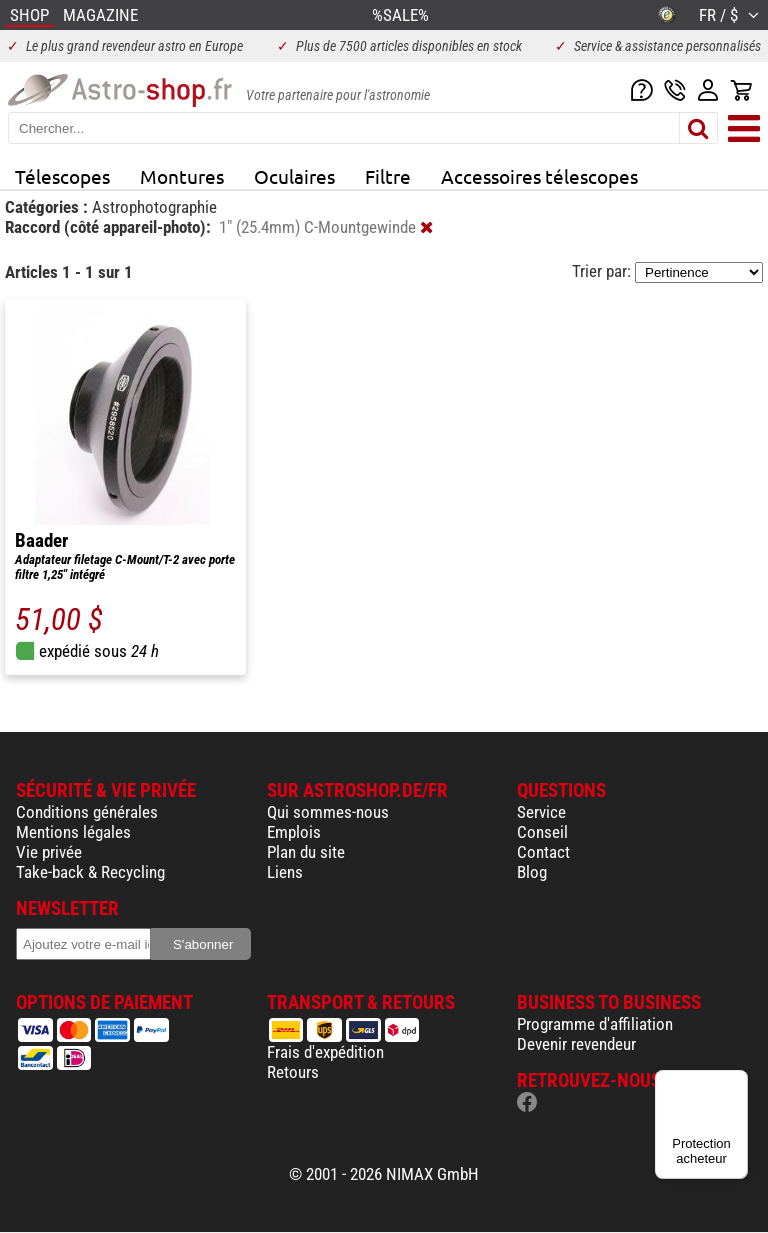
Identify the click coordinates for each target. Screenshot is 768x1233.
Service (541, 812)
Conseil (542, 832)
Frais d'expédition (325, 1052)
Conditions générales (87, 812)
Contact (543, 852)
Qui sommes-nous (328, 812)
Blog (532, 872)
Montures (182, 176)
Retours (293, 1072)
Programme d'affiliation (595, 1024)
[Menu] (736, 1082)
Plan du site (306, 852)
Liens (285, 872)
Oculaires (294, 176)
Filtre (388, 176)
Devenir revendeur (576, 1044)
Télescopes (62, 176)
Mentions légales (73, 832)
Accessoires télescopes (539, 176)
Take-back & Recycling (90, 872)
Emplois (294, 832)
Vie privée (49, 852)
